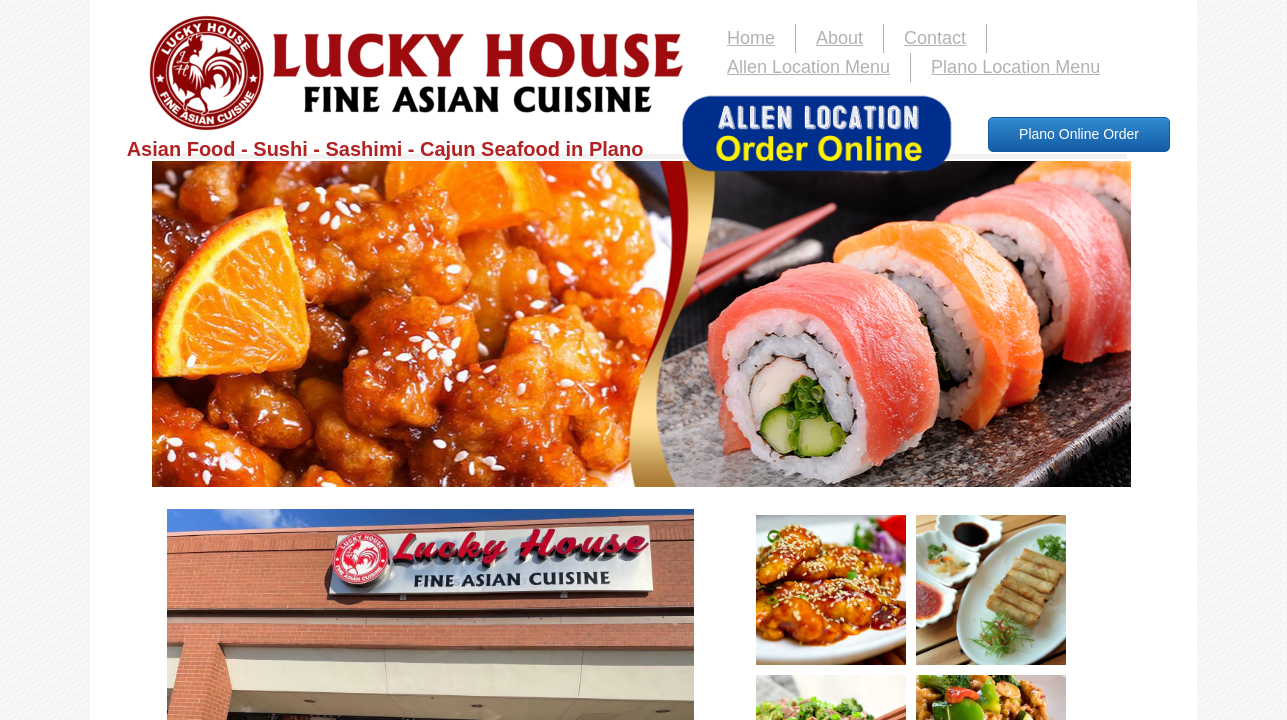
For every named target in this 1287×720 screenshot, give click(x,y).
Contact (935, 38)
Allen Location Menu (808, 67)
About (839, 38)
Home (751, 38)
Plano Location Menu (1015, 67)
